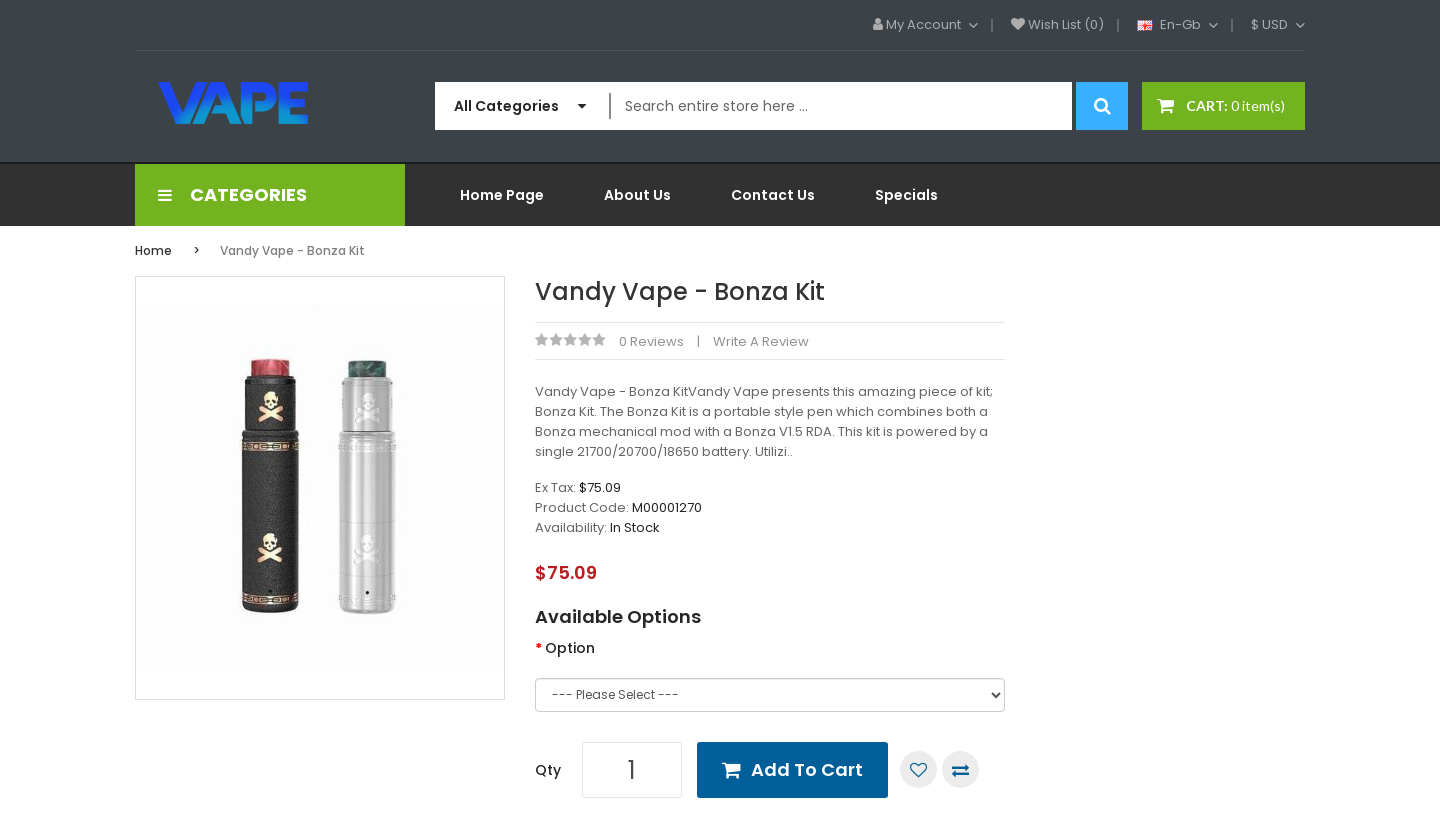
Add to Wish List (918, 769)
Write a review (761, 341)
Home (153, 250)
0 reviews (651, 341)
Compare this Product (960, 769)
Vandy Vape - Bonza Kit (292, 250)
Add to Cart (807, 769)
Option (570, 648)
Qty (548, 770)
